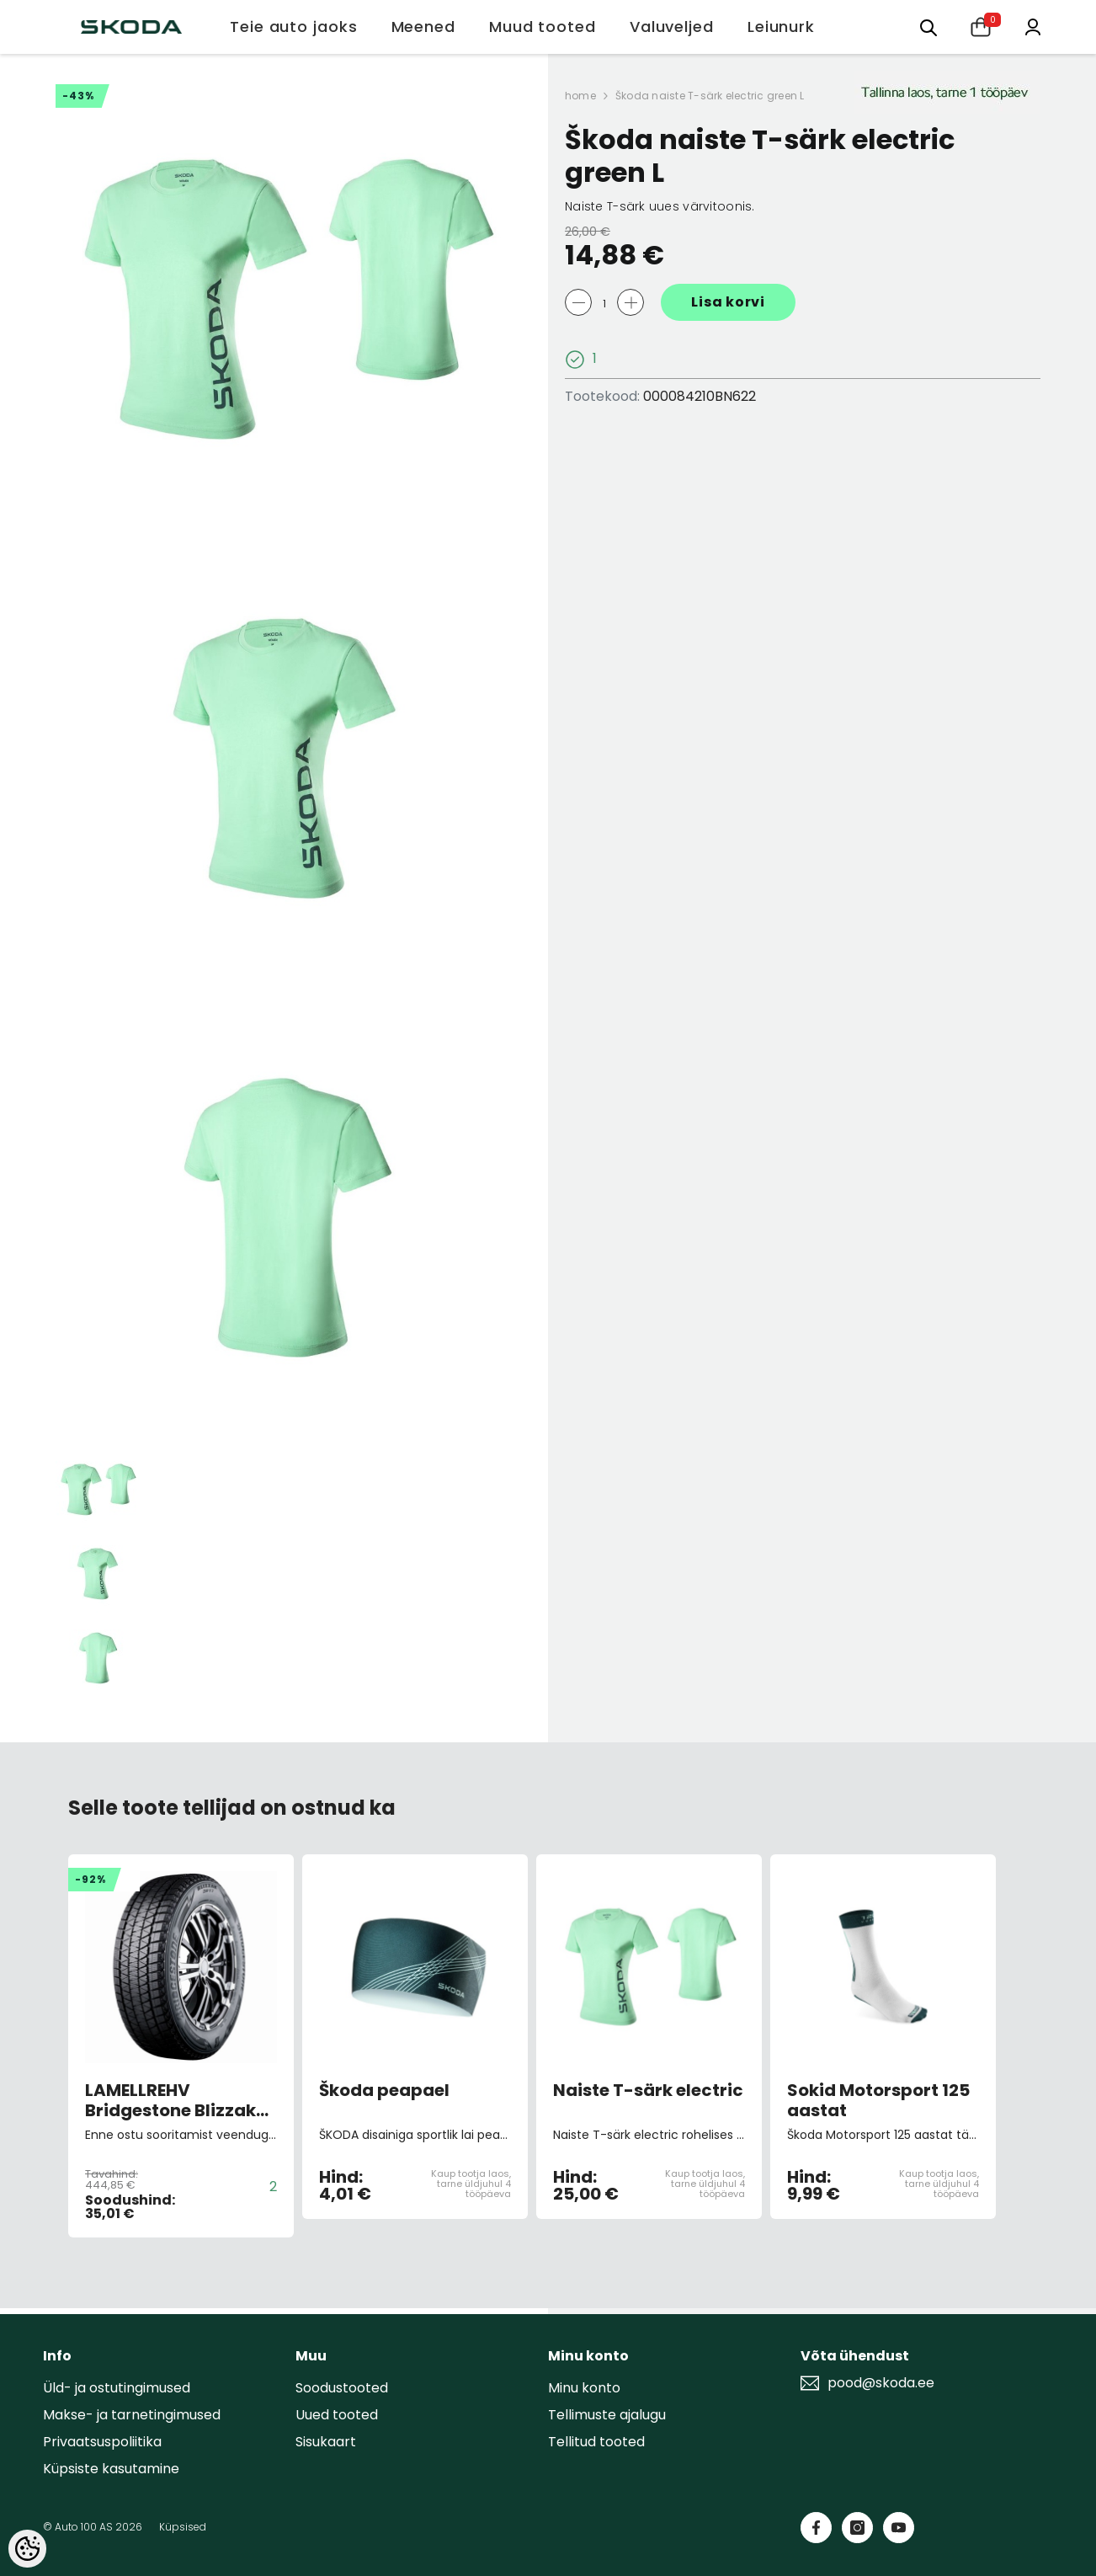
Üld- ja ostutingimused (116, 2387)
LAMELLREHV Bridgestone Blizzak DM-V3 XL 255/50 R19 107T (174, 2100)
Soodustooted (341, 2387)
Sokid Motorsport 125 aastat (878, 2100)
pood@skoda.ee (880, 2383)
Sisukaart (325, 2441)
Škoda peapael (384, 2091)
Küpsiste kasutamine (111, 2468)
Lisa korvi (728, 302)
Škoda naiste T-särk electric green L (710, 95)
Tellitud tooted (596, 2441)
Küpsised (182, 2527)
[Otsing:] (928, 26)
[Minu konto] (1033, 25)
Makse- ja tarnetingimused (132, 2414)
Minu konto (584, 2387)
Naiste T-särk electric (648, 2091)
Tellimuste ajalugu (607, 2414)
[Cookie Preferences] (27, 2549)
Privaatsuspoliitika (102, 2441)
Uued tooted (336, 2414)
